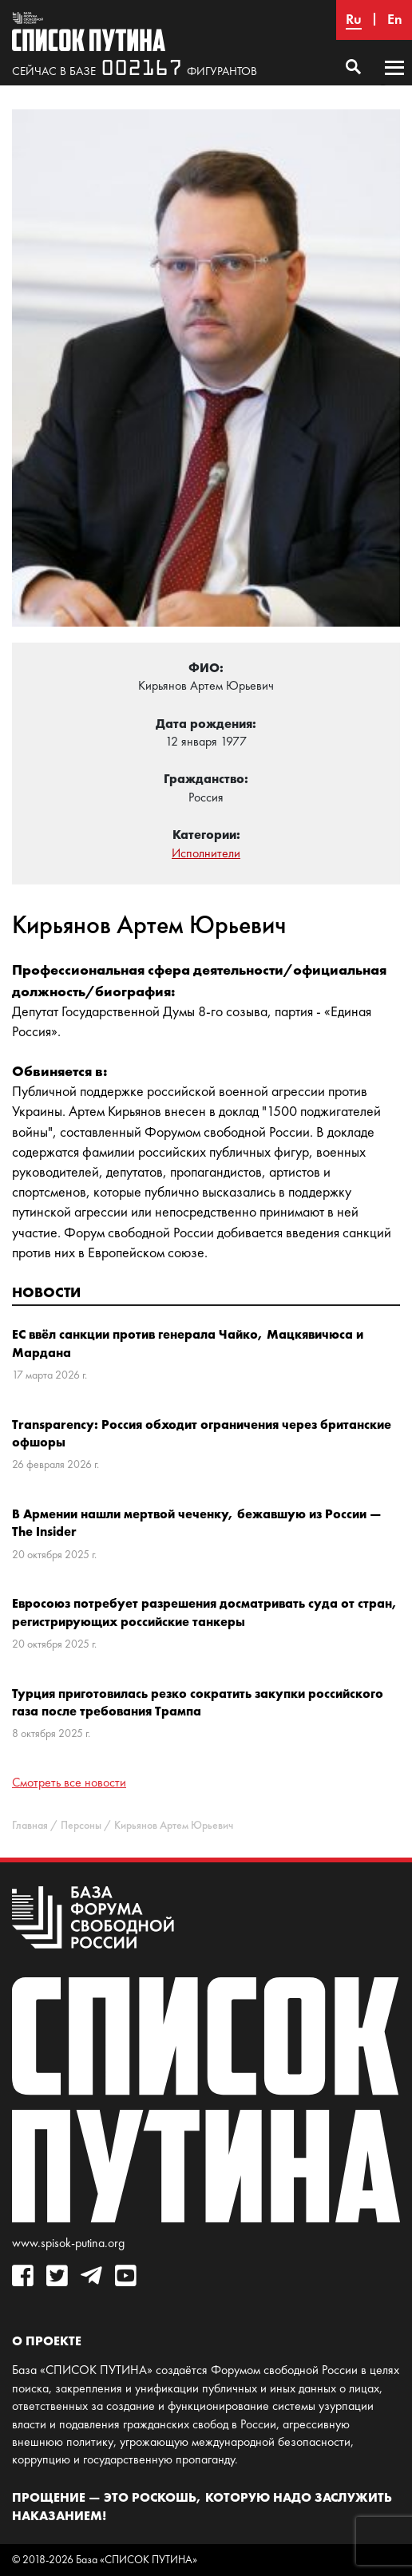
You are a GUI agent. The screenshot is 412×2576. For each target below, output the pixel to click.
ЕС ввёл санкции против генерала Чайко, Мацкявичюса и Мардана (187, 1342)
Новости (46, 1292)
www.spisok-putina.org (68, 2242)
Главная (30, 1825)
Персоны (81, 1825)
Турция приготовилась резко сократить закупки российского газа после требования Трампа (197, 1702)
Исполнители (206, 853)
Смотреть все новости (69, 1782)
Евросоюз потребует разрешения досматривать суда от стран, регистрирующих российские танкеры (205, 1611)
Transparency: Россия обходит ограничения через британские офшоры (201, 1433)
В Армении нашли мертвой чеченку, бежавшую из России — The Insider (197, 1522)
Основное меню (394, 83)
